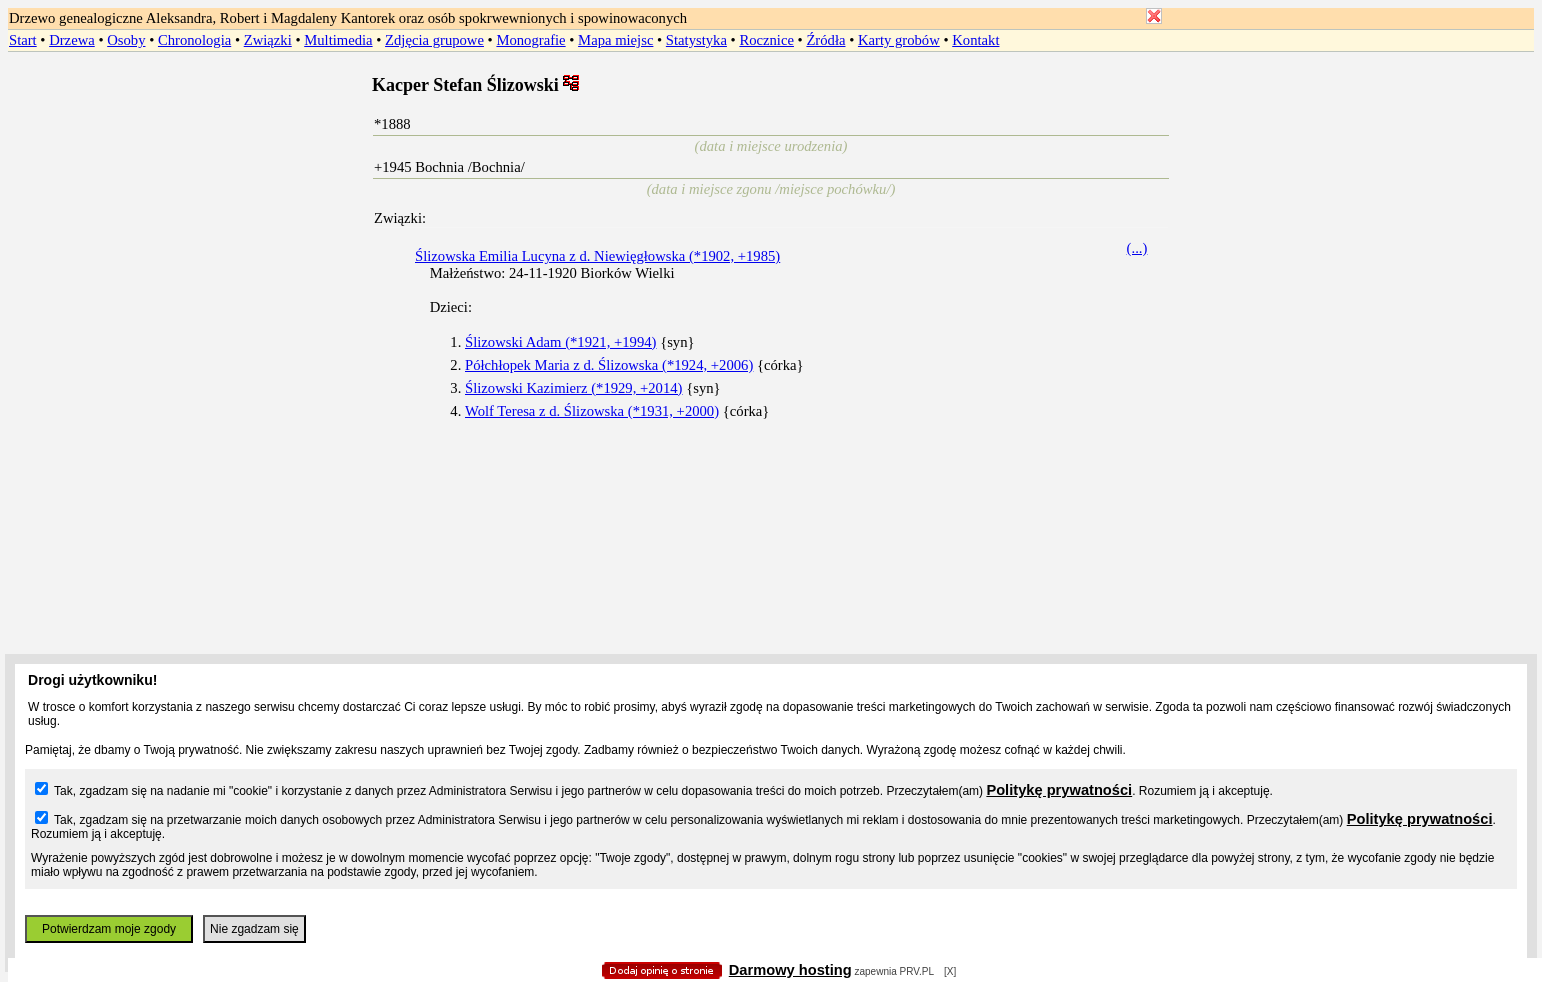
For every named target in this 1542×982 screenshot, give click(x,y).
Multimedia (338, 40)
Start (23, 40)
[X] (950, 971)
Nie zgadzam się (254, 929)
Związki (268, 40)
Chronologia (194, 40)
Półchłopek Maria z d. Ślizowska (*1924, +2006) (609, 365)
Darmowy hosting (790, 970)
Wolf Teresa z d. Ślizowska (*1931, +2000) (592, 411)
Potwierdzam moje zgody (109, 929)
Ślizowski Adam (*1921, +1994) (560, 342)
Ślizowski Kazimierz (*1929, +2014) (573, 388)
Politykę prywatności (1059, 790)
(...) (1137, 248)
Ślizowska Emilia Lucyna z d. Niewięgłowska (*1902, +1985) (597, 256)
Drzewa (72, 40)
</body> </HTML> (771, 100)
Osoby (126, 40)
